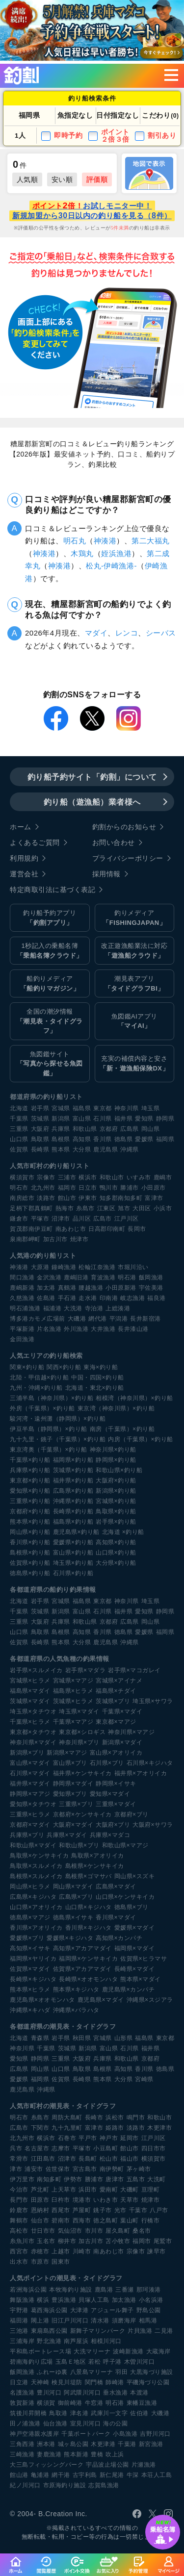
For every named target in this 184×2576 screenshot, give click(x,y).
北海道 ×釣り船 (123, 1532)
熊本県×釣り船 (30, 1522)
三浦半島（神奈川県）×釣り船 (51, 1398)
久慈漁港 (22, 1298)
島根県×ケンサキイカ (94, 1866)
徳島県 (123, 1139)
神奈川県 (126, 1108)
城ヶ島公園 (73, 2444)
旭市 (124, 1208)
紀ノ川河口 (25, 2485)
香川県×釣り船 (30, 1542)
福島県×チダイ (116, 1691)
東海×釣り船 (100, 1367)
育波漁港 (103, 1277)
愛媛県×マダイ (134, 1928)
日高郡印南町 (106, 1229)
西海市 (82, 2220)
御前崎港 (70, 2403)
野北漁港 (49, 2341)
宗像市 (46, 1177)
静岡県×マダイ (73, 1783)
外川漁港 (76, 1329)
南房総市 (22, 1198)
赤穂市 (40, 2251)
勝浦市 (129, 1188)
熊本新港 (76, 2454)
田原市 (40, 2200)
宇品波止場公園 (107, 2465)
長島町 (88, 2159)
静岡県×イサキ (116, 1783)
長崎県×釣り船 (73, 1511)
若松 (94, 2362)
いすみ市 (139, 1177)
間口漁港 (22, 1277)
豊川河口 (49, 2393)
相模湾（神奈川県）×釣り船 (134, 1398)
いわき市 (105, 2200)
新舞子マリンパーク (98, 2331)
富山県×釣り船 (73, 1553)
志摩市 (61, 2148)
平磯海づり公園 (148, 2382)
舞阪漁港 (22, 2300)
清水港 (100, 2320)
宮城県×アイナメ (119, 1680)
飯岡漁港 (151, 1277)
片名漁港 (49, 1329)
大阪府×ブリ (113, 1825)
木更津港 (103, 2444)
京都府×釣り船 (30, 1511)
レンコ (126, 633)
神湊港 (105, 540)
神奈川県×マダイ (33, 1742)
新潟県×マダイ (122, 1742)
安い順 (62, 179)
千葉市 (138, 2210)
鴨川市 (109, 1188)
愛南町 (109, 2190)
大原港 (40, 1267)
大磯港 (77, 1319)
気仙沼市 (70, 2231)
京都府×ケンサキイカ (82, 1814)
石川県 (102, 1119)
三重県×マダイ (116, 1804)
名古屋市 (37, 2148)
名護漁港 (22, 2393)
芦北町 (40, 2190)
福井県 (123, 1119)
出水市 (19, 2262)
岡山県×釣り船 (30, 1532)
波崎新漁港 (128, 2351)
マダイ (96, 633)
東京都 (102, 1108)
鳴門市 (136, 2117)
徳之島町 (105, 2220)
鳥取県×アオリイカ (97, 1856)
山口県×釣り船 (116, 1553)
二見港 (164, 2331)
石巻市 (67, 2138)
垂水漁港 (115, 2393)
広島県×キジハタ (33, 1897)
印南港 (109, 1298)
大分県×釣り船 (116, 1563)
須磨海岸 (124, 2320)
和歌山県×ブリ (79, 1845)
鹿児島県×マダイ (101, 2000)
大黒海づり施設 (151, 2372)
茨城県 (40, 1119)
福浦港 (52, 1308)
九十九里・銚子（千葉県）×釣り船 (57, 1439)
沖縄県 (129, 1149)
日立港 (19, 2382)
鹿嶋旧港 (76, 1277)
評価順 (97, 179)
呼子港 (112, 2362)
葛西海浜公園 (49, 2310)
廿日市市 (43, 2231)
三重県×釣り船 (30, 1501)
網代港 (97, 1319)
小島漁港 (125, 2434)
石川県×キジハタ (150, 1763)
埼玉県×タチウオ (33, 1711)
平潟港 (118, 1319)
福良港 (156, 1298)
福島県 (82, 1108)
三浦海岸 (22, 2341)
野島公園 (148, 2310)
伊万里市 (22, 2179)
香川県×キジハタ (88, 1928)
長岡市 (137, 1229)
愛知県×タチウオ (33, 1804)
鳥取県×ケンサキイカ (39, 1856)
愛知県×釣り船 (30, 1491)
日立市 (88, 1188)
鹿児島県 (105, 1149)
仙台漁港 (55, 2423)
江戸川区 (126, 1219)
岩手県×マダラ (85, 1670)
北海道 (19, 1108)
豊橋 (97, 2454)
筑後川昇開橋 (28, 2413)
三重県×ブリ (76, 1804)
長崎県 (40, 1149)
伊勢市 (73, 2179)
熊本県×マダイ (140, 1979)
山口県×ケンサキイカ (125, 1897)
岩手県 (40, 1108)
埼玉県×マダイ (79, 1711)
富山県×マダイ (30, 1763)
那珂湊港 (148, 2290)
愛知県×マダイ (110, 1794)
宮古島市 (85, 2169)
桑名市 (141, 2231)
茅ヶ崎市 (139, 2169)
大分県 (82, 1149)
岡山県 (150, 1129)
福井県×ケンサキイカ (82, 1773)
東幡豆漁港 (142, 2403)
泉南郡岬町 (25, 1239)
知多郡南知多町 (121, 1198)
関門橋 (94, 2382)
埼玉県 (150, 1108)
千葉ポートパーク (85, 2434)
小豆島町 (105, 2148)
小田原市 (153, 1188)
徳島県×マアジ (30, 1917)
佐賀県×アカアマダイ (82, 1969)
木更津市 (159, 2128)
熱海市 (64, 1208)
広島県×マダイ (116, 1886)
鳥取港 (58, 2413)
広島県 (129, 1129)
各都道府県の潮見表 (40, 2026)
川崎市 (82, 2251)
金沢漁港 (49, 1277)
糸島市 (85, 1208)
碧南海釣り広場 (31, 2362)
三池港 (19, 2331)
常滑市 (19, 2159)
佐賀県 (19, 1149)
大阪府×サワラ (152, 1825)
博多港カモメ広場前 (37, 1319)
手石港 (67, 1298)
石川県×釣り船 (73, 1573)
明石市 (19, 1188)
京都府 (109, 1129)
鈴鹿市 (19, 2210)
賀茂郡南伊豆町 (31, 1229)
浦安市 (34, 2169)
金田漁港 (22, 1339)
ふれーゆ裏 (52, 2372)
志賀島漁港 (103, 2485)
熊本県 (61, 1149)
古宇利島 (85, 2475)
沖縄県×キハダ (30, 2010)
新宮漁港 (151, 2444)
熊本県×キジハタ (76, 1989)
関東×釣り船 (27, 1367)
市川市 (94, 2231)
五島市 (136, 2179)
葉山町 (129, 2220)
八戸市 (159, 2210)
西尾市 (61, 2210)
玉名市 (46, 2241)
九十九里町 (67, 2128)
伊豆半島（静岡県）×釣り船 (48, 1429)
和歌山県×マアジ (125, 1845)
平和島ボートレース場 (40, 2351)
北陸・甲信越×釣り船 (39, 1377)
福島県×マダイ (30, 1691)
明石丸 (74, 540)
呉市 (16, 2148)
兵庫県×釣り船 (30, 1470)
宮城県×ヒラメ (30, 1680)
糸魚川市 (22, 2241)
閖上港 (40, 2320)
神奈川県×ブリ (79, 1742)
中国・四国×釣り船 (97, 1377)
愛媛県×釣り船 (73, 1542)
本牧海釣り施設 (70, 2290)
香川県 (102, 1139)
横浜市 (88, 1177)
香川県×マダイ (116, 1917)
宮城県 (61, 1108)
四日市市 (153, 2148)
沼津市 (61, 1219)
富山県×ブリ (70, 1763)
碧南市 (61, 2220)
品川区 (82, 1219)
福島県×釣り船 (73, 1522)
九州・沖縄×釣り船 (36, 1388)
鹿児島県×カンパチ (128, 1989)
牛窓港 (94, 2403)
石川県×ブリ (107, 1763)
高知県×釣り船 (116, 1542)
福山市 (129, 2159)
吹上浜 (114, 2454)
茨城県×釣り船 (73, 1470)
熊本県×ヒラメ (30, 1989)
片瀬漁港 (143, 2465)
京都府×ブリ (131, 1814)
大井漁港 (103, 1329)
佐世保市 (58, 2169)
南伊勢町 (112, 2169)
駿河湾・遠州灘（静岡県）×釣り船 (57, 1419)
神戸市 (109, 2138)
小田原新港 (120, 1288)
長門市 (19, 2200)
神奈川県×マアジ (131, 1732)
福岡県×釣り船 (73, 1460)
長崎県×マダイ (134, 1969)
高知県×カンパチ (119, 1938)
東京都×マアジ (116, 1722)
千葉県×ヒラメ (30, 1722)
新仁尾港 (112, 2475)
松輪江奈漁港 (97, 1267)
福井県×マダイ (30, 1783)
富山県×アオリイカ (116, 1753)
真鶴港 (67, 1288)
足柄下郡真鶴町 (31, 1208)
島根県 (61, 1139)
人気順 (27, 179)
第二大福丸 (150, 540)
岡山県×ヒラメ (30, 1886)
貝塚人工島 (94, 2300)
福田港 (19, 2320)
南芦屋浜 (76, 2341)
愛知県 (144, 1119)
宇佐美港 (151, 1288)
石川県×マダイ (30, 1773)
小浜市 (163, 1208)
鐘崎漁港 (64, 1267)
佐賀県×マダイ (30, 1969)
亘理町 (150, 2190)
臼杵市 (61, 2200)
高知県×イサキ (30, 1948)
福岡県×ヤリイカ (33, 1959)
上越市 (61, 2251)
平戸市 (88, 2138)
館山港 (19, 2475)
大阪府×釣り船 (116, 1480)
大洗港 (73, 1308)
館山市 (67, 1198)
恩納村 (40, 2210)
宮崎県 (144, 2079)
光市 (120, 2210)
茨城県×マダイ (30, 1701)
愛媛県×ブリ (27, 1938)
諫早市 (156, 2251)
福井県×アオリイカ (140, 1773)
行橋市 (150, 2220)
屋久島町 (117, 2231)
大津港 (79, 2310)
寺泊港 (94, 1308)
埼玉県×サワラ (152, 1701)
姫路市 (114, 2128)
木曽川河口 (139, 2362)
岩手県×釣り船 (116, 1522)
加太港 (46, 1288)
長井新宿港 (145, 1319)
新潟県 (61, 1119)
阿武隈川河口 (82, 2393)
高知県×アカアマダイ (82, 1948)
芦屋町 (82, 2210)
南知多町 (49, 2179)
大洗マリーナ (92, 2351)
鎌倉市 (19, 1219)
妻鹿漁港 (49, 2454)
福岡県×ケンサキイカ (88, 1959)
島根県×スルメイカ (36, 1876)
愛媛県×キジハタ (70, 1938)
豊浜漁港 (64, 2300)
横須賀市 (22, 1177)
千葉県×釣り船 (30, 1460)
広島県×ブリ (76, 1897)
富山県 (82, 1119)
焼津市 (79, 1239)
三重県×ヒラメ (30, 1814)
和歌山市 (112, 1177)
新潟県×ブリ (27, 1753)
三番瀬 (124, 2290)
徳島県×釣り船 (30, 1573)
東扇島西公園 (49, 2331)
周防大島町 (67, 2117)
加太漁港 (124, 2300)
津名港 (79, 2413)
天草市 (129, 2200)
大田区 (141, 1208)
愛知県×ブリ (70, 1794)
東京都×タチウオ (33, 1732)
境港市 (82, 2200)
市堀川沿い (133, 1267)
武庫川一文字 (109, 2413)
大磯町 (129, 2190)
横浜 (43, 2300)
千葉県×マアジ (73, 1722)
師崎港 (114, 2382)
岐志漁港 (132, 1298)
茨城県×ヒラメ (73, 1701)
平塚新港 (22, 1329)
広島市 (102, 1219)
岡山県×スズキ (134, 1876)
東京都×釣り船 (30, 1480)
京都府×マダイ (30, 1825)
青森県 (40, 2038)
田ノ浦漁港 (25, 2423)
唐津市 (114, 2179)
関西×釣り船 (64, 1367)
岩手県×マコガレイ (134, 1670)
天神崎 (40, 2382)
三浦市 (67, 1177)
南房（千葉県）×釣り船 (122, 1429)
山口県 (19, 1139)
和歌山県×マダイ (33, 1845)
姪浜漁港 (116, 553)
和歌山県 (85, 1129)
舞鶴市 (19, 2220)
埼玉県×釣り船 (73, 1563)
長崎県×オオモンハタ (88, 1979)
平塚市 (40, 1219)
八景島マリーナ (91, 2372)
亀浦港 (40, 2475)
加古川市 (55, 1239)
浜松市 (114, 2117)
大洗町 (156, 2179)
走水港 (88, 1298)
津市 (16, 2169)
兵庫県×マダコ (110, 1835)
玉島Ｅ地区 (70, 2362)
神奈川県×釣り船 (113, 1450)
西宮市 (19, 2251)
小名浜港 (151, 2300)
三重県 (19, 1129)
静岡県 (165, 1119)
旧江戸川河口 (70, 2320)
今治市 (19, 2190)
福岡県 (165, 1139)
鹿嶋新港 (22, 1288)
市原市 (40, 2262)
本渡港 (139, 2393)
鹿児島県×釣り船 (76, 1532)
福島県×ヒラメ (73, 1691)
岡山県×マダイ (73, 1886)
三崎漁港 (22, 2454)
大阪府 (40, 1129)
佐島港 (46, 1298)
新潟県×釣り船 (116, 1491)
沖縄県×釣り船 (73, 1501)
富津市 (154, 1198)
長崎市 (94, 2117)
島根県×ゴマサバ (88, 1876)
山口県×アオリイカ (36, 1907)
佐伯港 (139, 2413)
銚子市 (102, 2210)
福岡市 (67, 1188)
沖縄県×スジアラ (150, 2000)
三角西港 (22, 2444)
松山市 (109, 2159)
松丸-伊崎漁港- (111, 565)
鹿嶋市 (163, 1177)
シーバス (161, 633)
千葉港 (127, 2444)
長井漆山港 (133, 1329)
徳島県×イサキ (73, 1917)
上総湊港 (117, 1308)
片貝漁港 (140, 2331)
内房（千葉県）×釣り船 (140, 1439)
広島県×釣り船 (73, 1491)
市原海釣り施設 (64, 2485)
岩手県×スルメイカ (36, 1670)
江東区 (106, 1208)
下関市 (40, 2128)
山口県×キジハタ (88, 1907)
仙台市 (40, 2220)
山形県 (123, 2038)
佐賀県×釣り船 (30, 1563)
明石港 (127, 1277)
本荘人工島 (156, 2475)
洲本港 (46, 2444)
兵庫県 (61, 1129)
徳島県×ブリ (131, 1907)
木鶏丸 (82, 553)
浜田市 (88, 2190)
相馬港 (148, 2320)
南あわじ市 (70, 1229)
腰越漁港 (91, 1288)
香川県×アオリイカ (36, 1928)
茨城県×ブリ (113, 1701)
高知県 (82, 1139)
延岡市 (129, 2138)
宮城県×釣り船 (116, 1501)
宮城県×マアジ (73, 1680)
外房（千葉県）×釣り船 (42, 1408)
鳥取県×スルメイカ (36, 1866)
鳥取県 (40, 1139)
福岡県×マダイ (134, 1948)
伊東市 (88, 1198)
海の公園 (115, 2423)
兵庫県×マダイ (67, 1835)
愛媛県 (144, 1139)
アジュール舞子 (112, 2310)
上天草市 (64, 2190)
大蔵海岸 (158, 2351)
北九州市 (43, 1188)
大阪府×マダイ (73, 1825)
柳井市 (67, 2241)
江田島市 (43, 2159)
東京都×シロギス (82, 1732)
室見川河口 (85, 2423)
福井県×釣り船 (73, 1480)
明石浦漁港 (25, 1308)
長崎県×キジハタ (33, 1979)
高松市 (19, 2231)
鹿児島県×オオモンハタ (42, 2000)
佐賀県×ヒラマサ (143, 1959)
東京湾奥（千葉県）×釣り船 (48, 1450)
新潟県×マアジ (67, 1753)
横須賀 (46, 2403)
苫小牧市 (117, 2241)
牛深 (133, 2475)
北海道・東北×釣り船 (94, 1388)
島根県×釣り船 (30, 1553)
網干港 (61, 2475)
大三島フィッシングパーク (46, 2465)
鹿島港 (104, 2290)
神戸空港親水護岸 (34, 2434)
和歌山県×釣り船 (119, 1470)
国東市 (61, 2262)
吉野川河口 (155, 2434)
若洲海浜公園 (28, 2290)
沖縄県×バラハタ (76, 2010)
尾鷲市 (163, 2241)
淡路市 (46, 1198)
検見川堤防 (67, 2382)
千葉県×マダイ (122, 1711)
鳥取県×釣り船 (116, 1511)
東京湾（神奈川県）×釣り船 (116, 1408)
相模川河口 (106, 2341)
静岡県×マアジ (30, 1794)
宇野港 (19, 2310)
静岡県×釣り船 (116, 1460)
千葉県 (19, 1119)
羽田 (121, 2372)
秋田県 (82, 2038)
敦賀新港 (22, 2403)
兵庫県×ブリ (27, 1835)
